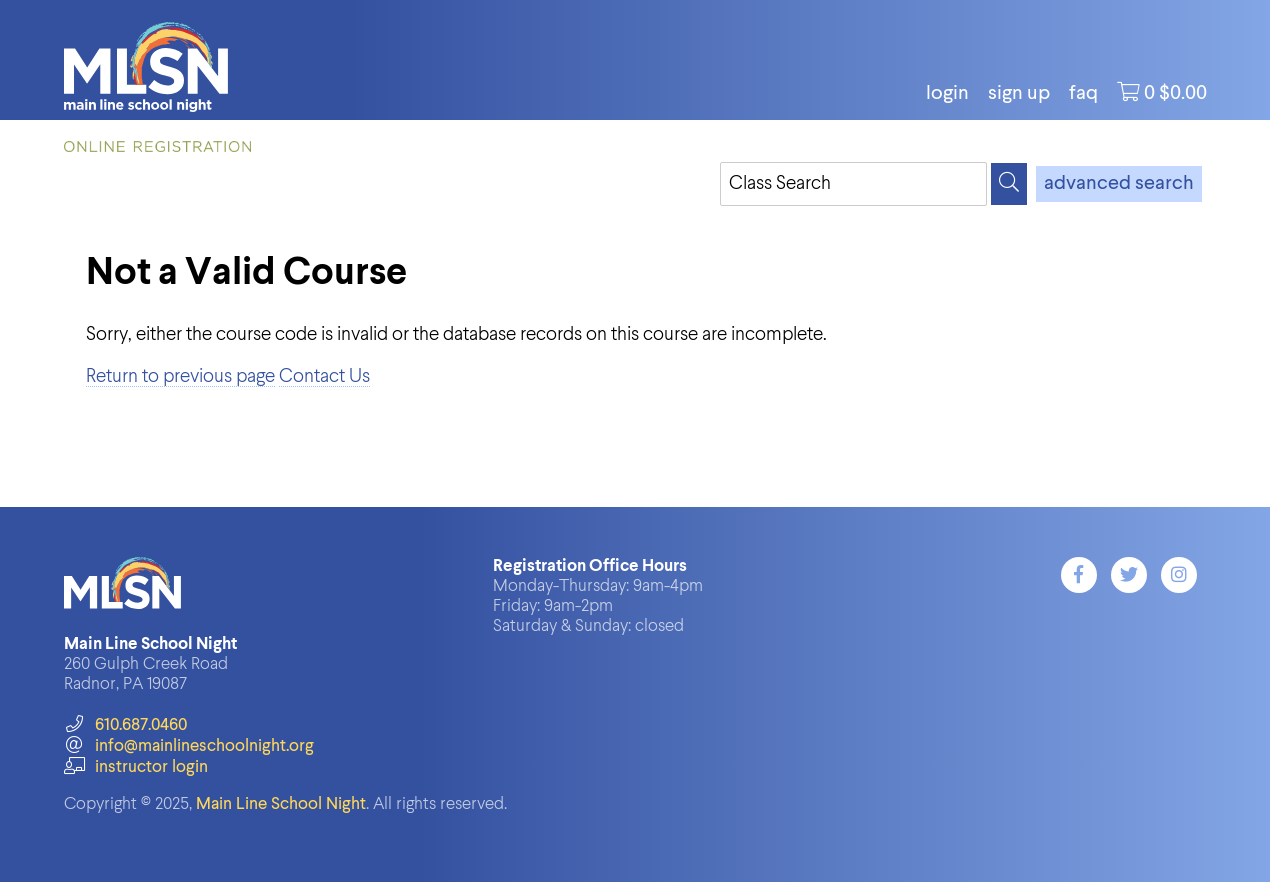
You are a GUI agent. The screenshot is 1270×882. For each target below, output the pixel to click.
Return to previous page (180, 376)
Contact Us (324, 376)
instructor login (136, 767)
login (947, 94)
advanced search (1119, 184)
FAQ (1083, 94)
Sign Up (1019, 94)
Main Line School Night (281, 804)
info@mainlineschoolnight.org (189, 746)
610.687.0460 (125, 725)
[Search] (1009, 184)
